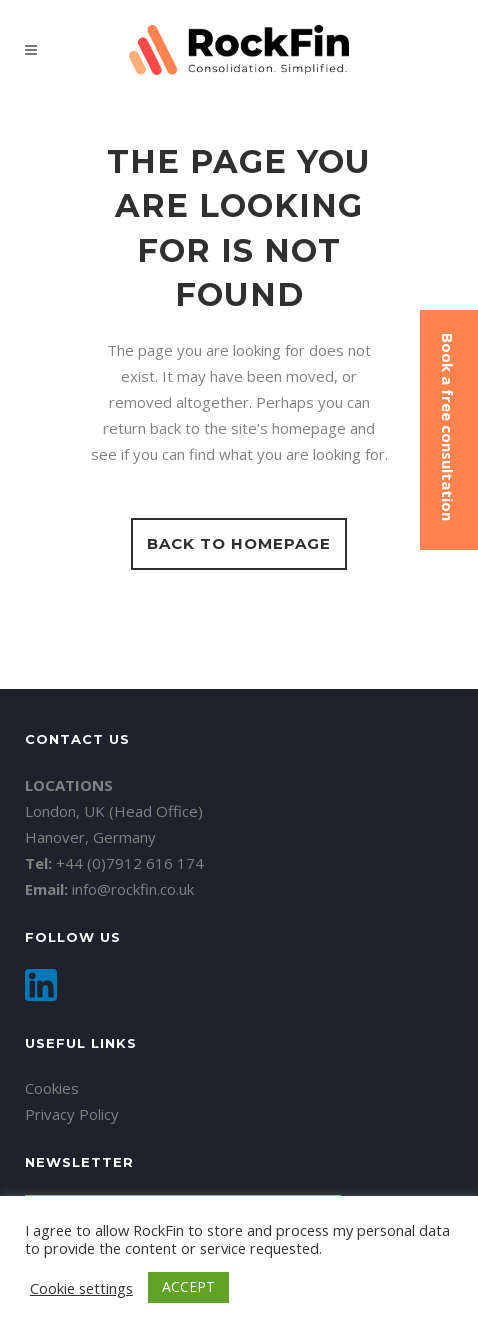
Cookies (52, 1088)
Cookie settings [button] (81, 1288)
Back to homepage (239, 543)
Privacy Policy (72, 1114)
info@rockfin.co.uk (133, 889)
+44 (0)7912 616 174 (130, 863)
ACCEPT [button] (188, 1286)
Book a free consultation (448, 427)
